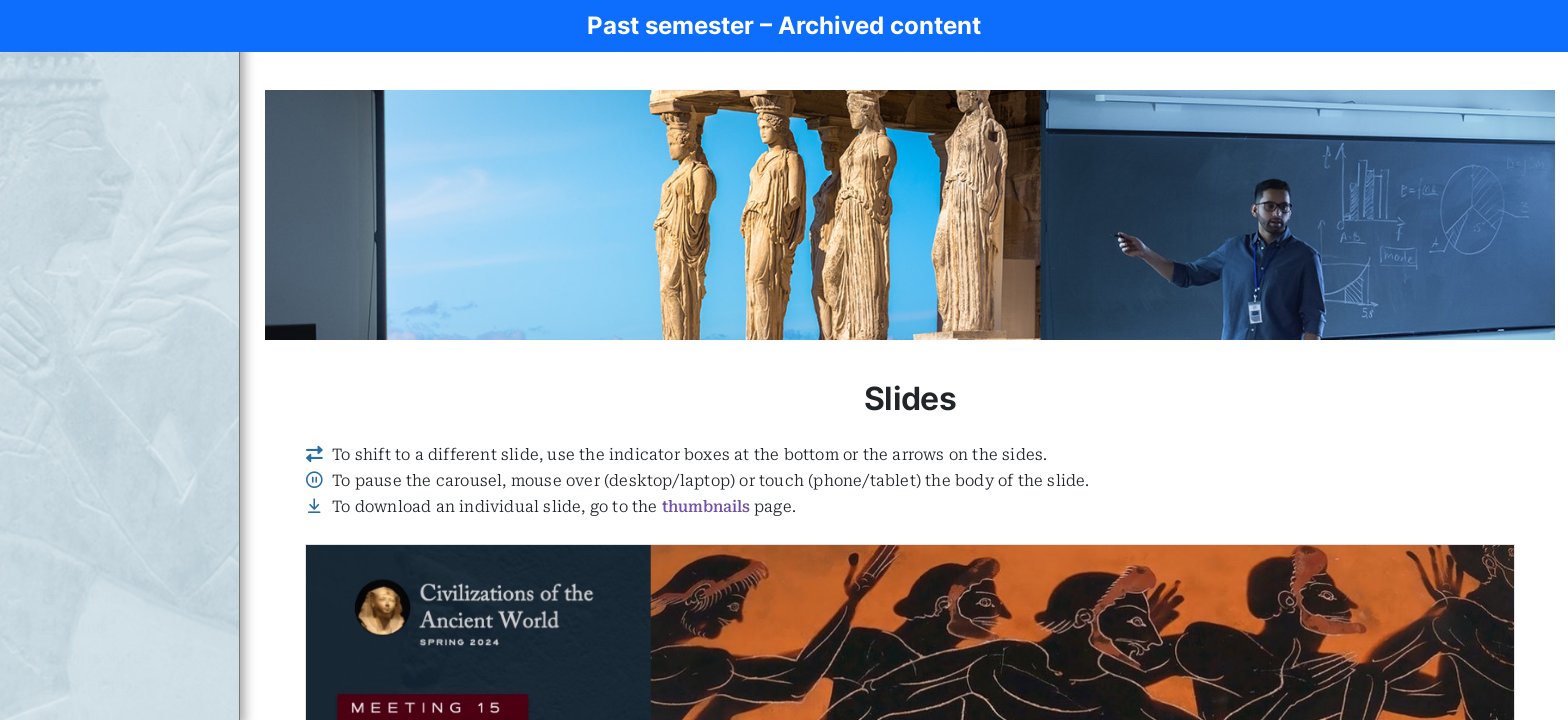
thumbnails (706, 506)
